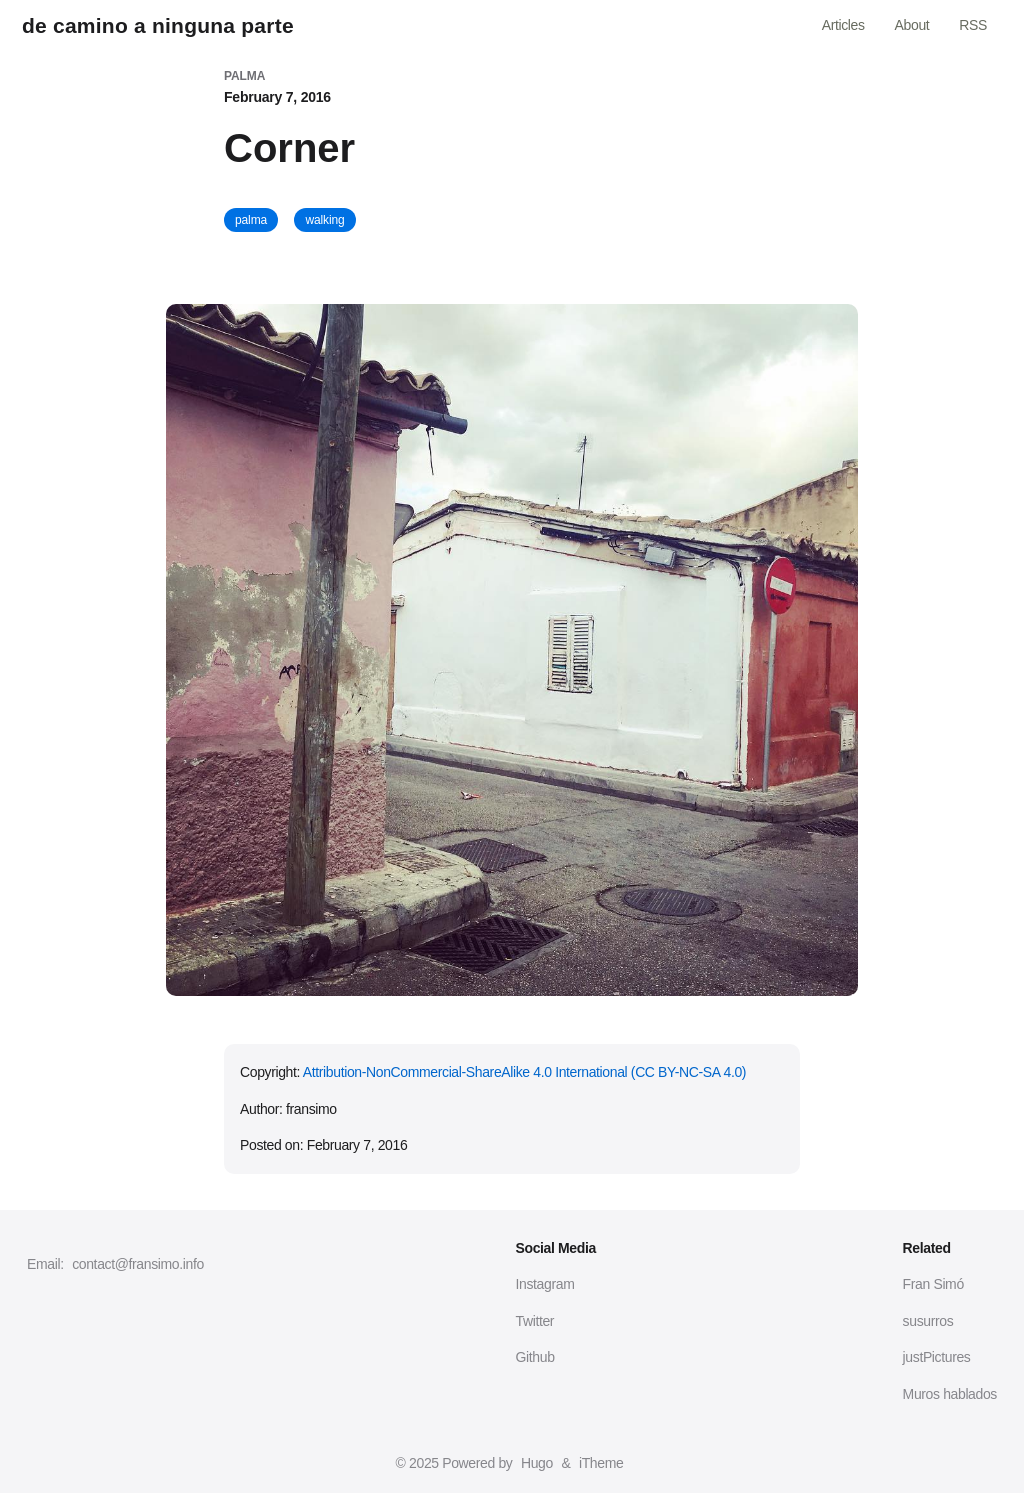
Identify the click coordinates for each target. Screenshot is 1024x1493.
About (912, 25)
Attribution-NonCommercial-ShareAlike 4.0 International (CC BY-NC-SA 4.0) (524, 1072)
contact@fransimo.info (138, 1264)
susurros (928, 1321)
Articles (843, 25)
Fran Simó (933, 1284)
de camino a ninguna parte (158, 25)
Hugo (537, 1463)
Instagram (545, 1284)
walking (324, 220)
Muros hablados (950, 1394)
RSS (973, 25)
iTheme (601, 1463)
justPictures (937, 1357)
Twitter (535, 1321)
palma (251, 220)
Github (535, 1357)
